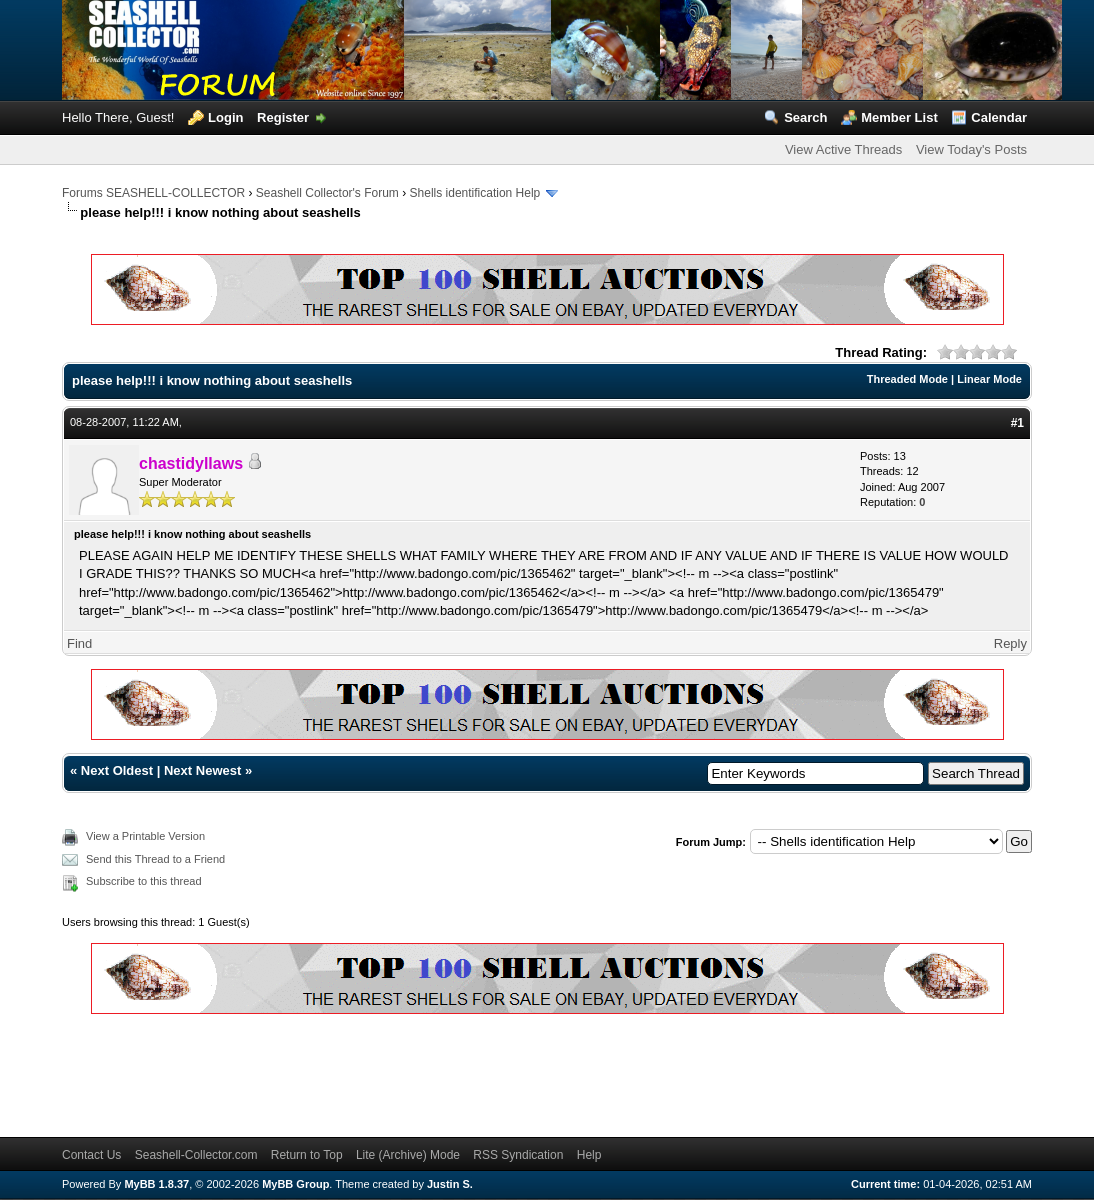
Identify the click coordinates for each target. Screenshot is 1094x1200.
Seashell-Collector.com (196, 1155)
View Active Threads (843, 149)
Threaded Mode (907, 379)
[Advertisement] (426, 1072)
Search (805, 117)
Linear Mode (989, 379)
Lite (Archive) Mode (408, 1155)
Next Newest (202, 770)
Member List (899, 117)
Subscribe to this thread (144, 881)
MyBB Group (295, 1184)
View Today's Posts (971, 149)
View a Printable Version (145, 836)
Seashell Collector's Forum (327, 193)
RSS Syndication (518, 1155)
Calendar (999, 117)
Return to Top (307, 1155)
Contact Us (91, 1155)
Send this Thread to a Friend (155, 859)
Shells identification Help (475, 193)
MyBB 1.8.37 (156, 1184)
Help (589, 1155)
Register (283, 117)
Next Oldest (117, 770)
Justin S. (450, 1184)
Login (225, 117)
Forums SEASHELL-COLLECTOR (153, 193)
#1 (1017, 423)
